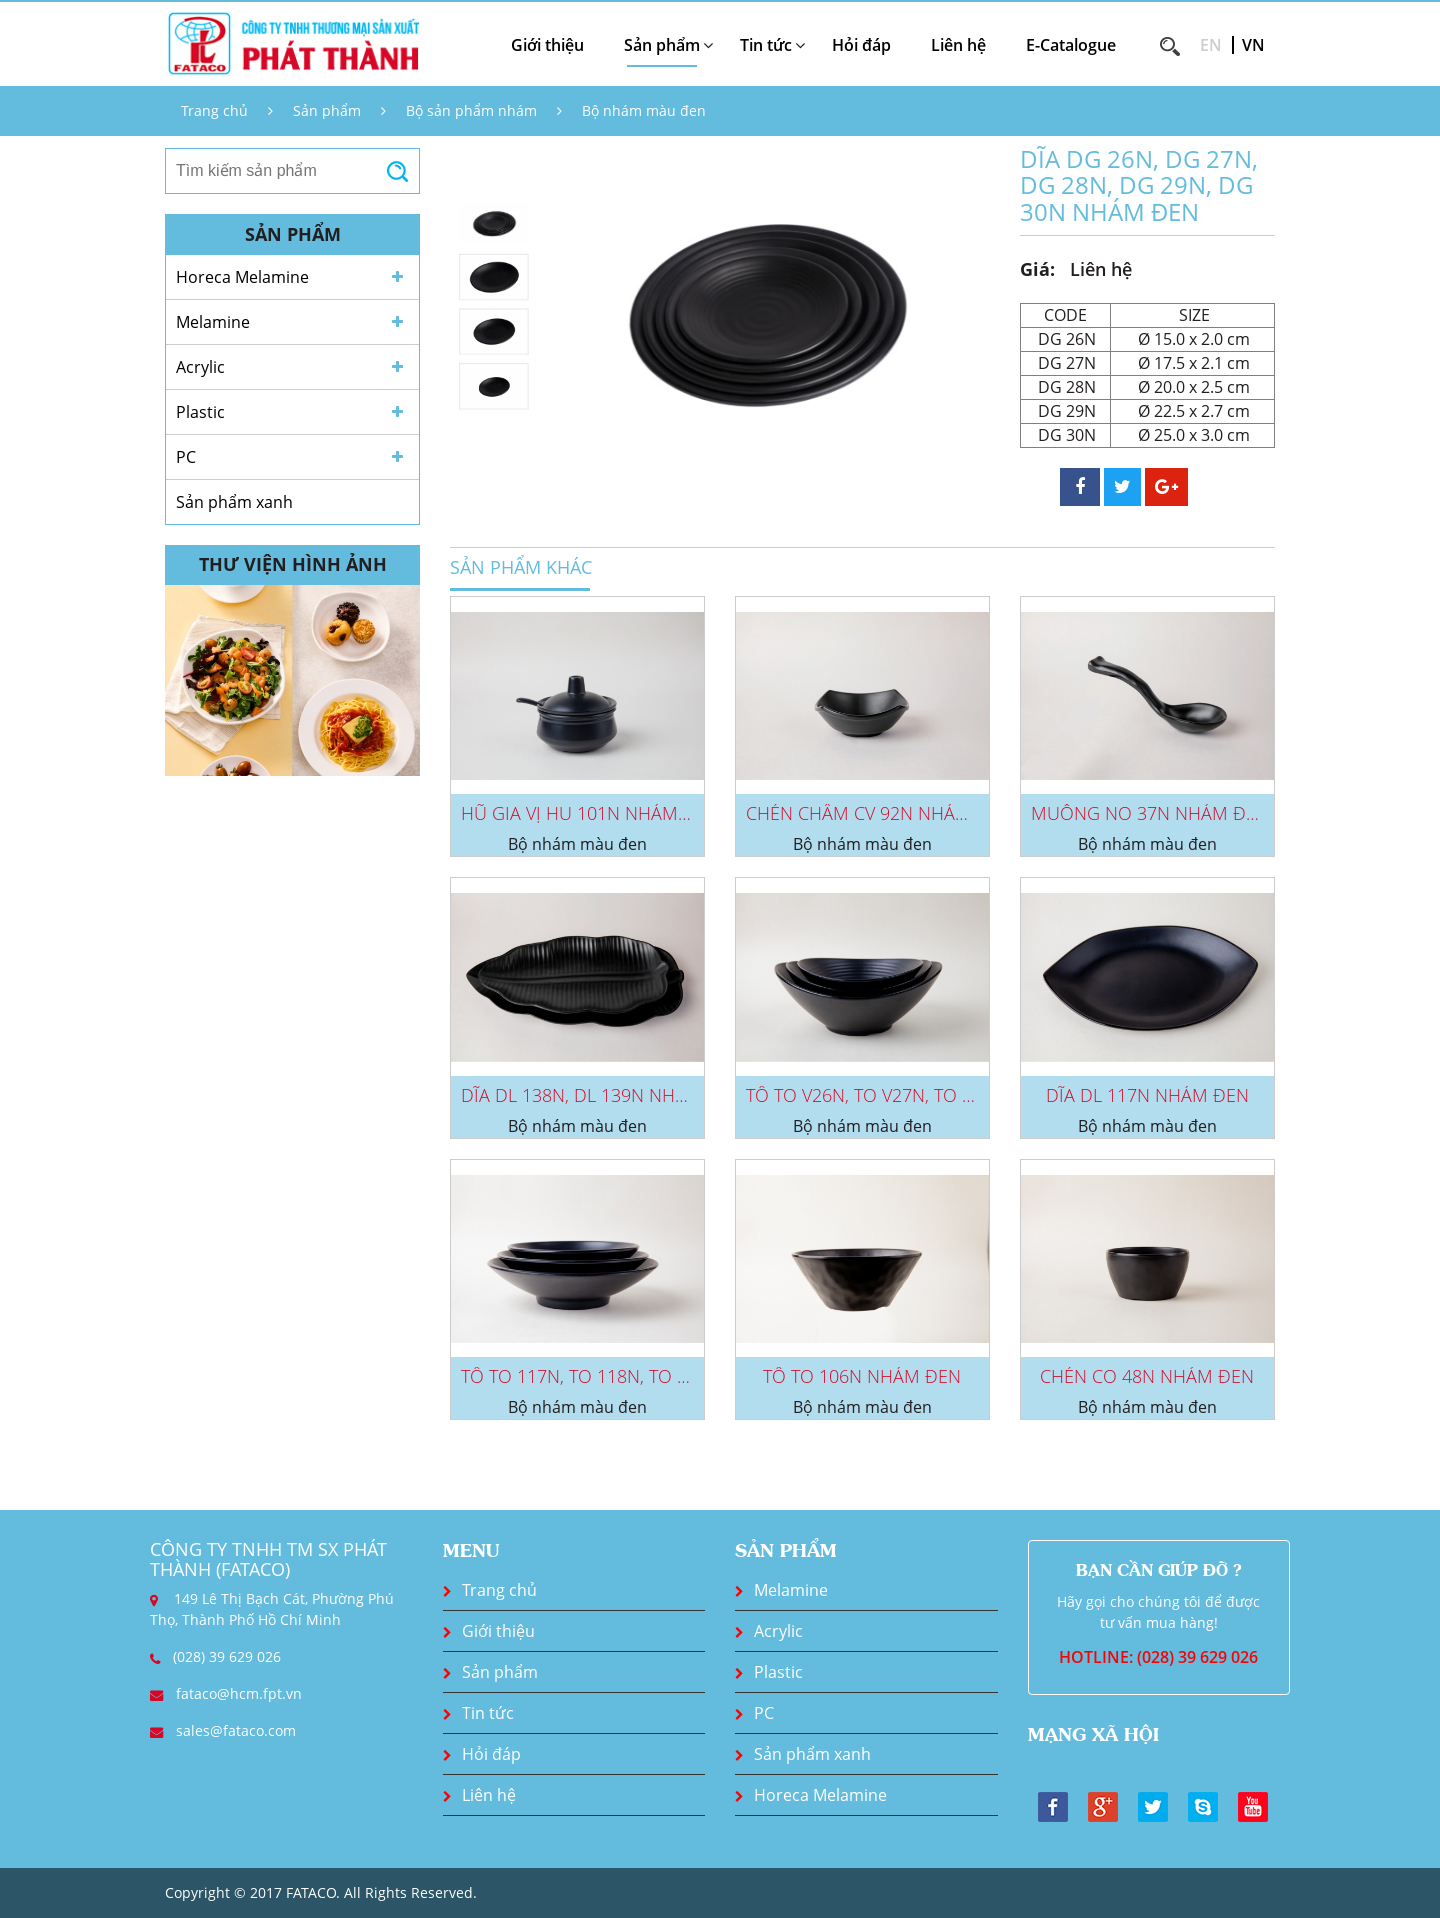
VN (1253, 45)
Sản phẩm (327, 110)
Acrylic (200, 367)
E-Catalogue (1071, 45)
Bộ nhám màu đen (644, 110)
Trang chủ (214, 110)
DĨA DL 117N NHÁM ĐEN (1147, 1095)
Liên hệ (958, 45)
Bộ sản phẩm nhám (471, 110)
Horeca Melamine (242, 277)
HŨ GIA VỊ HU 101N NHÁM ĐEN (590, 813)
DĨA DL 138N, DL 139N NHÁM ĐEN (602, 1095)
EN (1211, 45)
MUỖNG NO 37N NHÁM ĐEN (1150, 813)
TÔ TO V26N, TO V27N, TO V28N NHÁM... (910, 1095)
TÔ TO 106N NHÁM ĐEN (862, 1376)
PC (186, 457)
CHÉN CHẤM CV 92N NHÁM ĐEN (879, 813)
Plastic (200, 412)
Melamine (213, 322)
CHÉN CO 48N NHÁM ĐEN (1147, 1376)
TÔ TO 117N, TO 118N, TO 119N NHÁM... (625, 1376)
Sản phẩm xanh (234, 502)
